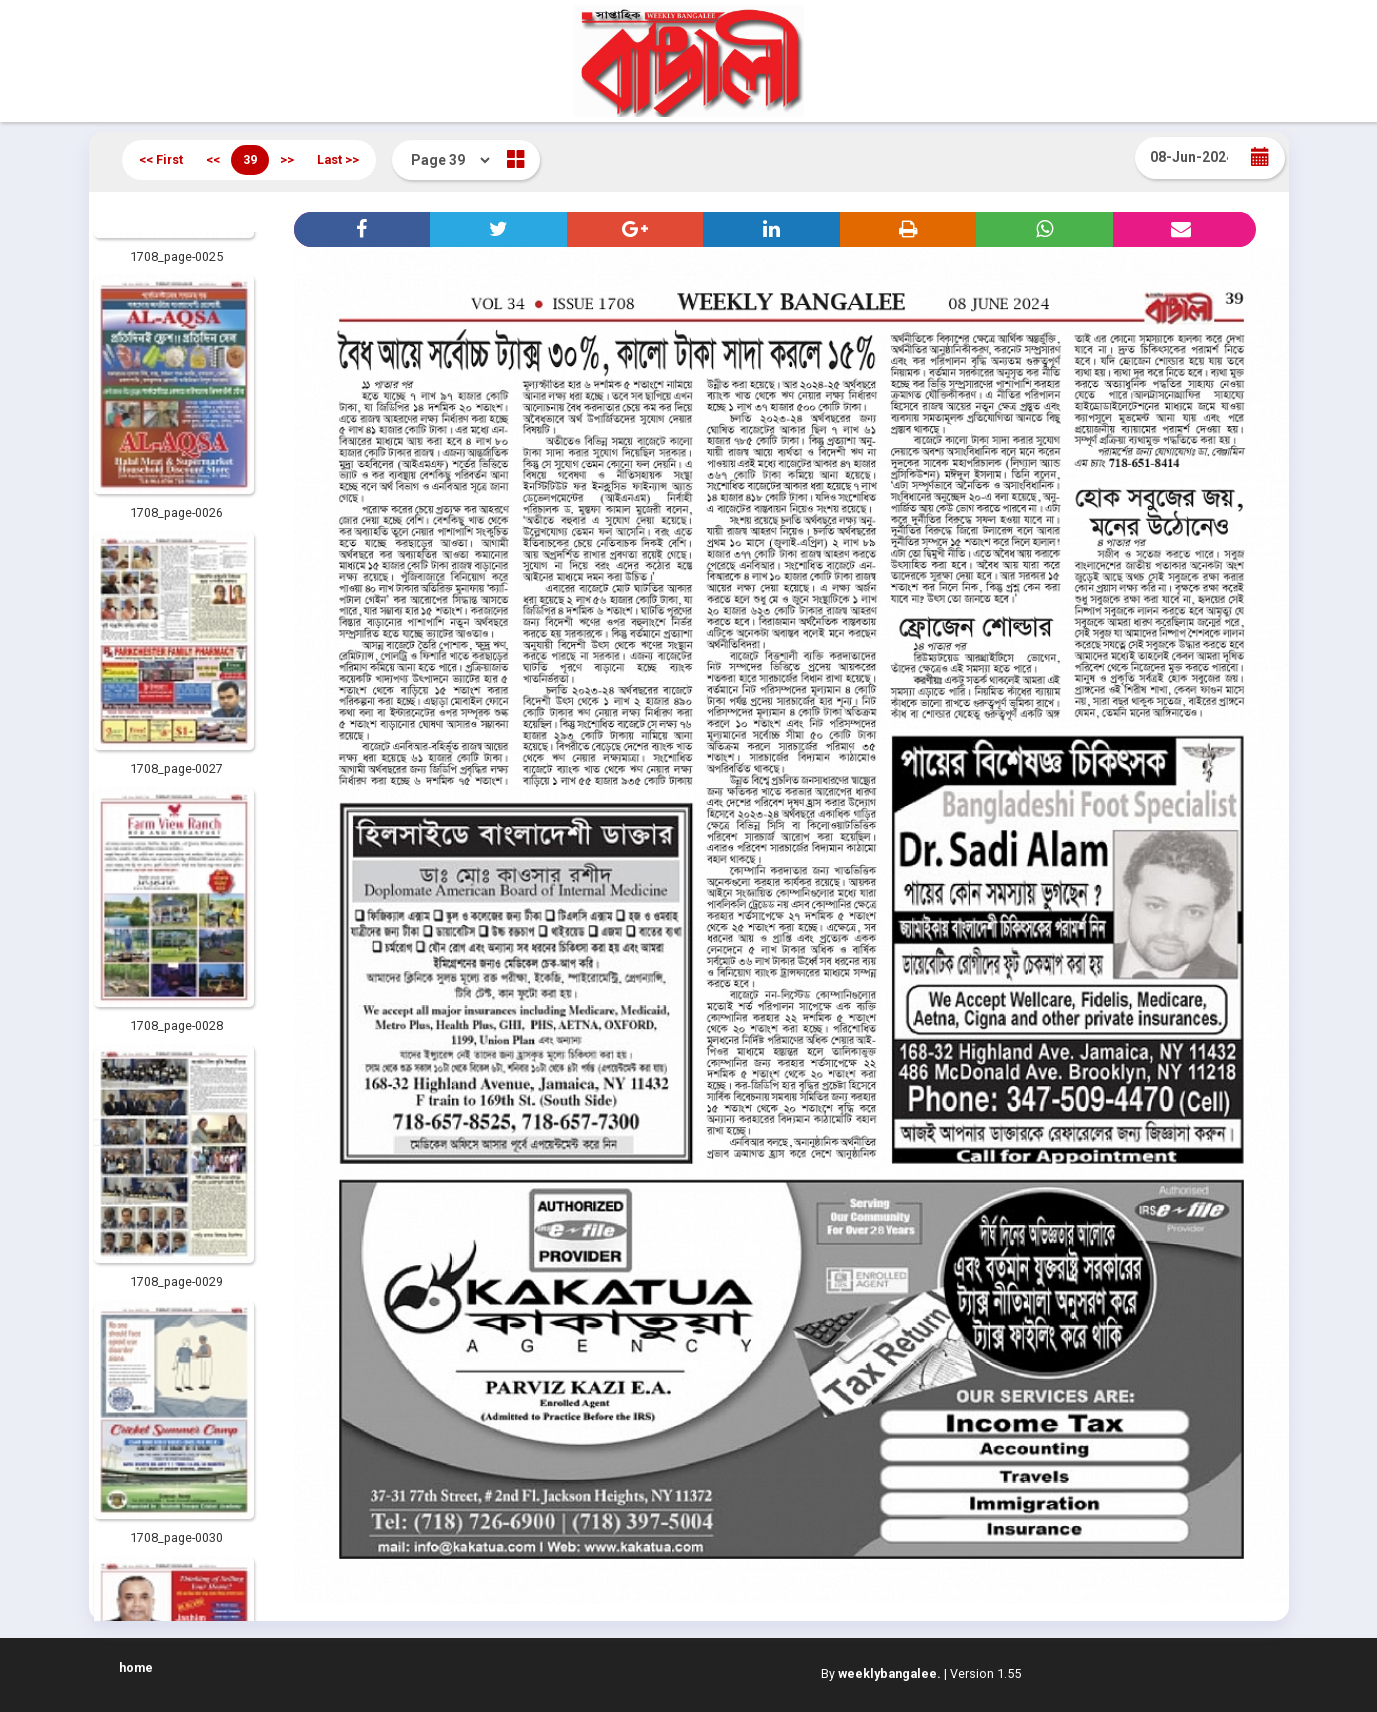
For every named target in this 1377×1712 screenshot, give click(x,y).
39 (250, 159)
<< (213, 159)
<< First (161, 159)
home (136, 1667)
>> (287, 159)
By (881, 1673)
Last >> (338, 159)
